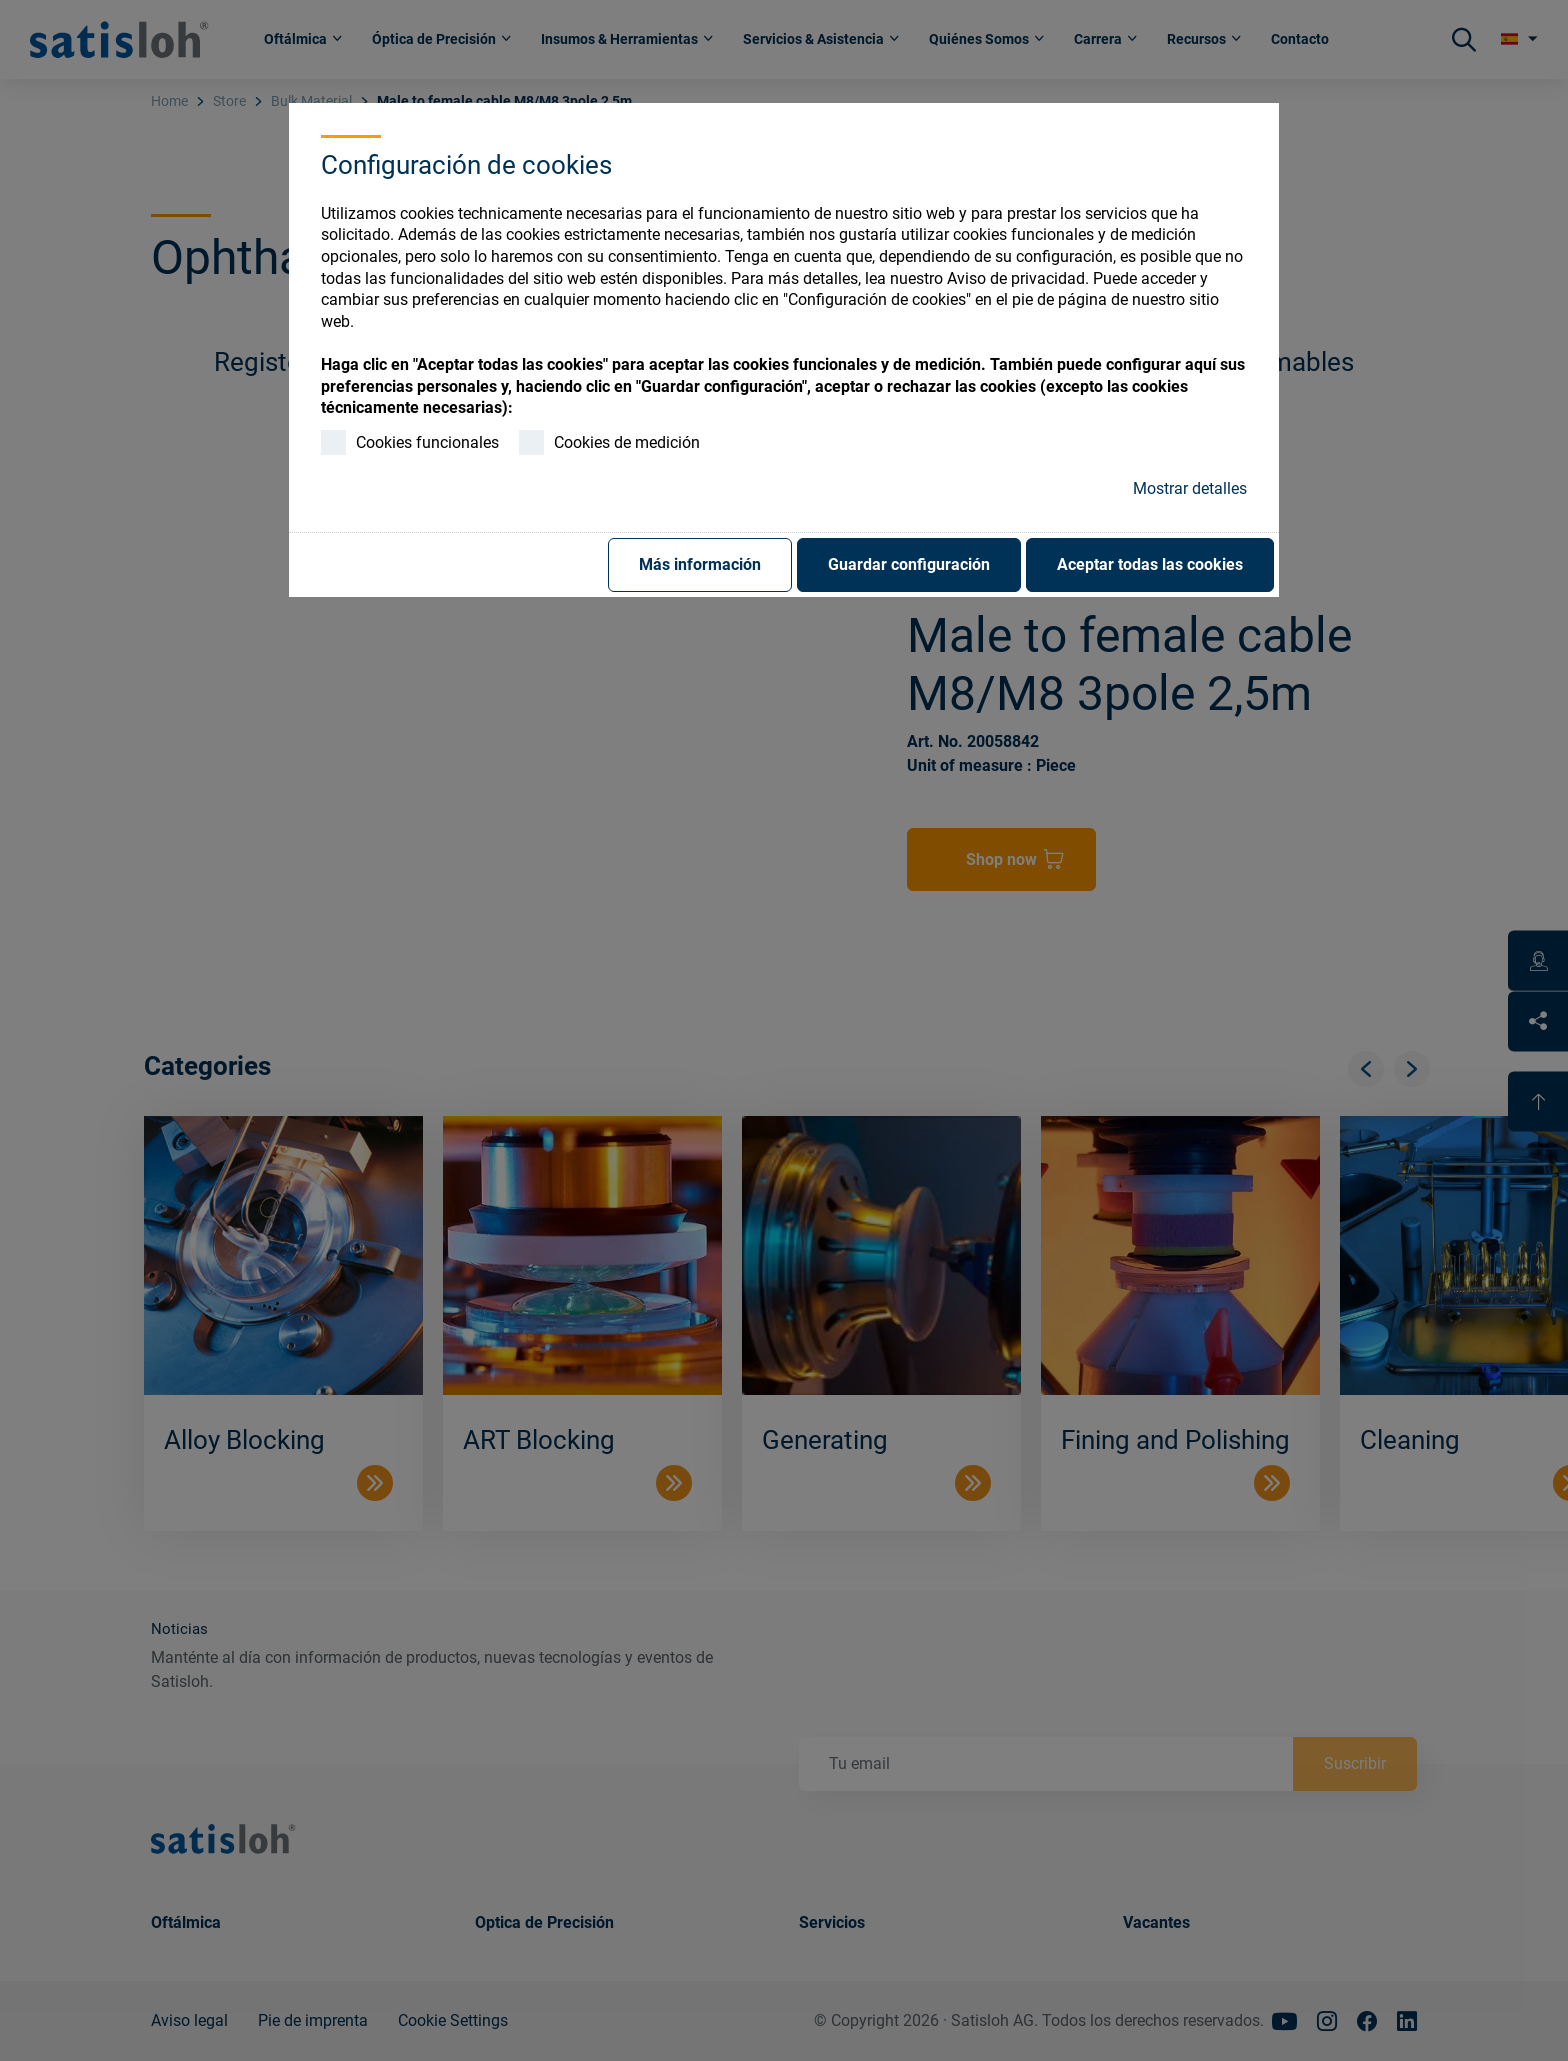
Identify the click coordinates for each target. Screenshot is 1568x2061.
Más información (700, 564)
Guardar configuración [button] (909, 564)
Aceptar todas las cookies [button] (1150, 564)
